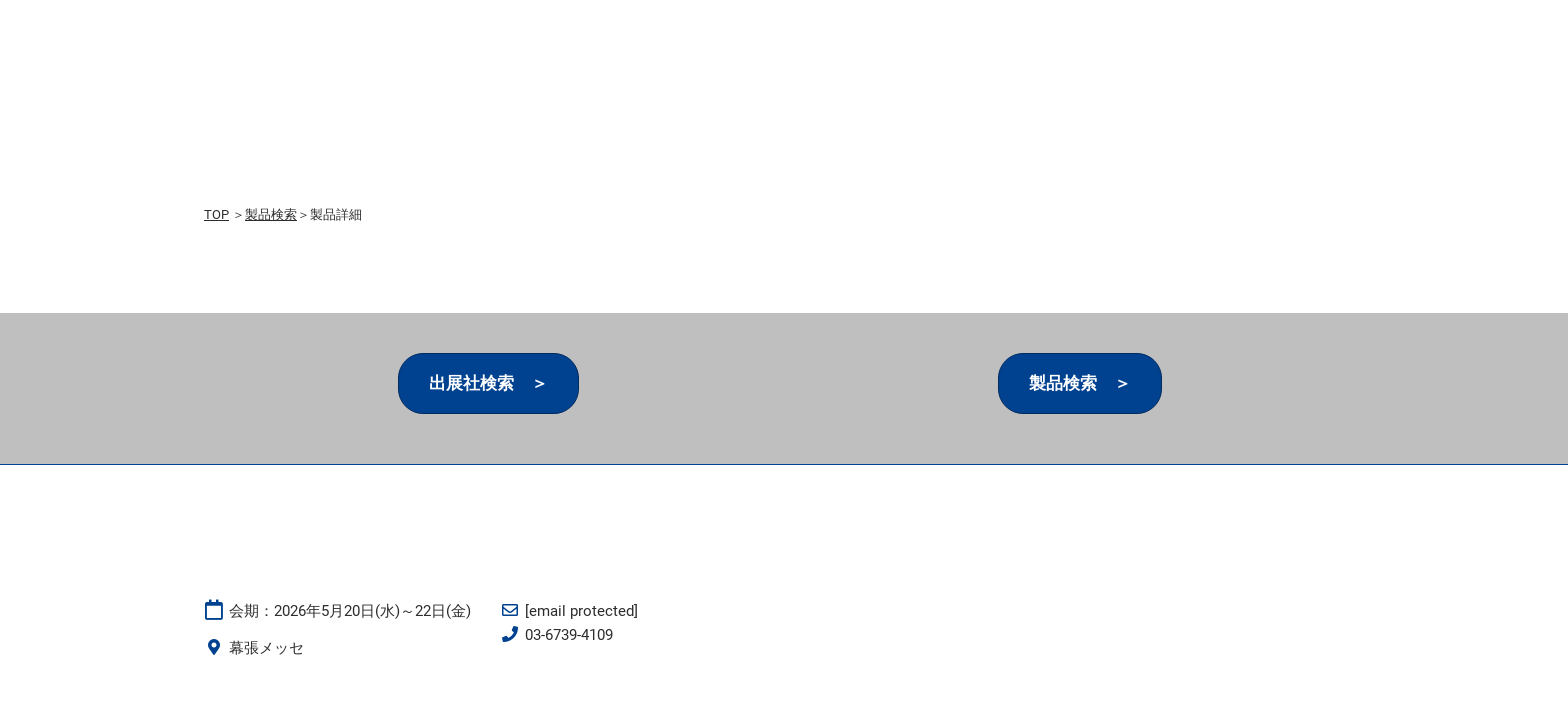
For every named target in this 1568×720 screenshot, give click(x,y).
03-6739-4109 (569, 635)
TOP (216, 214)
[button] (488, 383)
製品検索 (271, 214)
